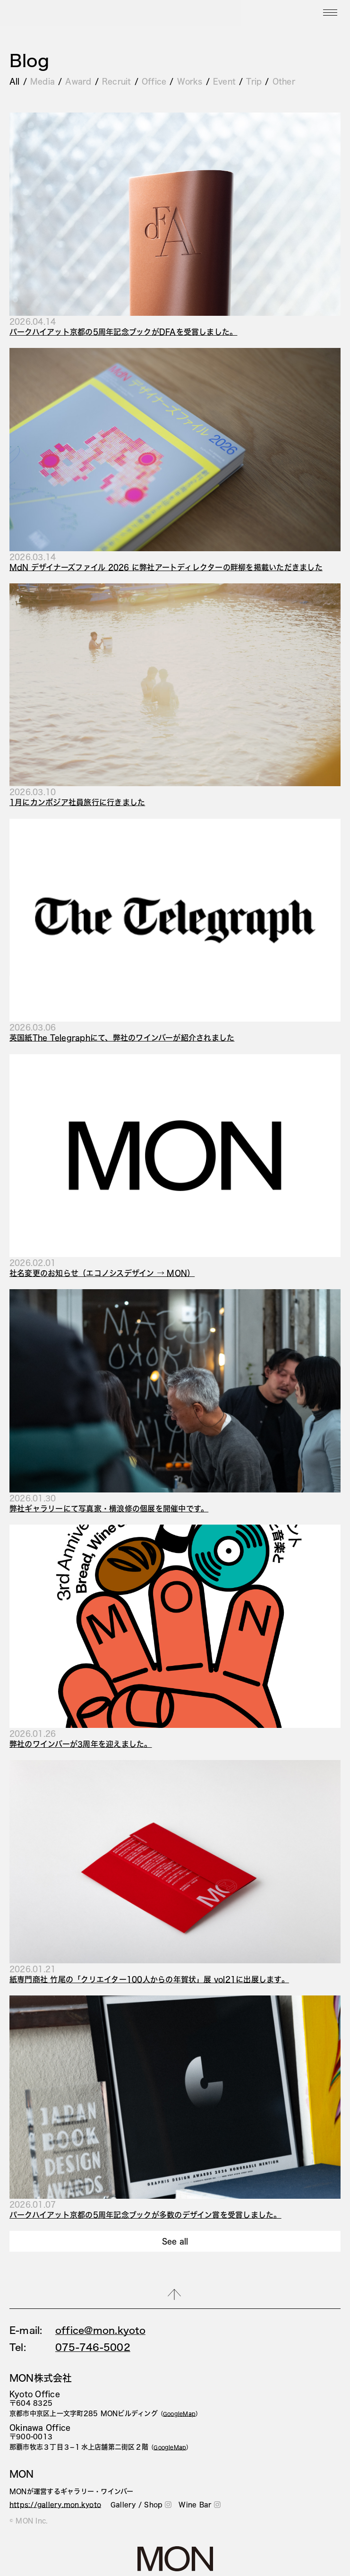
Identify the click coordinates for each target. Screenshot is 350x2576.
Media (42, 81)
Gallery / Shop (141, 2504)
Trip (254, 81)
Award (78, 81)
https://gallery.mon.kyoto (55, 2504)
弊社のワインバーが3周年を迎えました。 (80, 1744)
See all (175, 2241)
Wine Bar (200, 2504)
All (14, 81)
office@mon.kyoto (100, 2330)
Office (154, 81)
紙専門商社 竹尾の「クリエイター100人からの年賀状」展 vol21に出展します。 (149, 1979)
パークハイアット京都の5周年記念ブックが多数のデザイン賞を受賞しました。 (145, 2215)
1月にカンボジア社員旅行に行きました (77, 802)
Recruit (116, 81)
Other (284, 81)
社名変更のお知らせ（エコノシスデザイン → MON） (102, 1273)
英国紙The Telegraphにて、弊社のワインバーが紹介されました (121, 1037)
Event (224, 81)
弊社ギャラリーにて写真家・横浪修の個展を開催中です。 (108, 1508)
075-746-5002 (92, 2347)
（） (179, 2413)
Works (190, 81)
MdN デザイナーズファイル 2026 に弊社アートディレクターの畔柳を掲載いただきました (166, 567)
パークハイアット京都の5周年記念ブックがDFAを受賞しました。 (123, 332)
